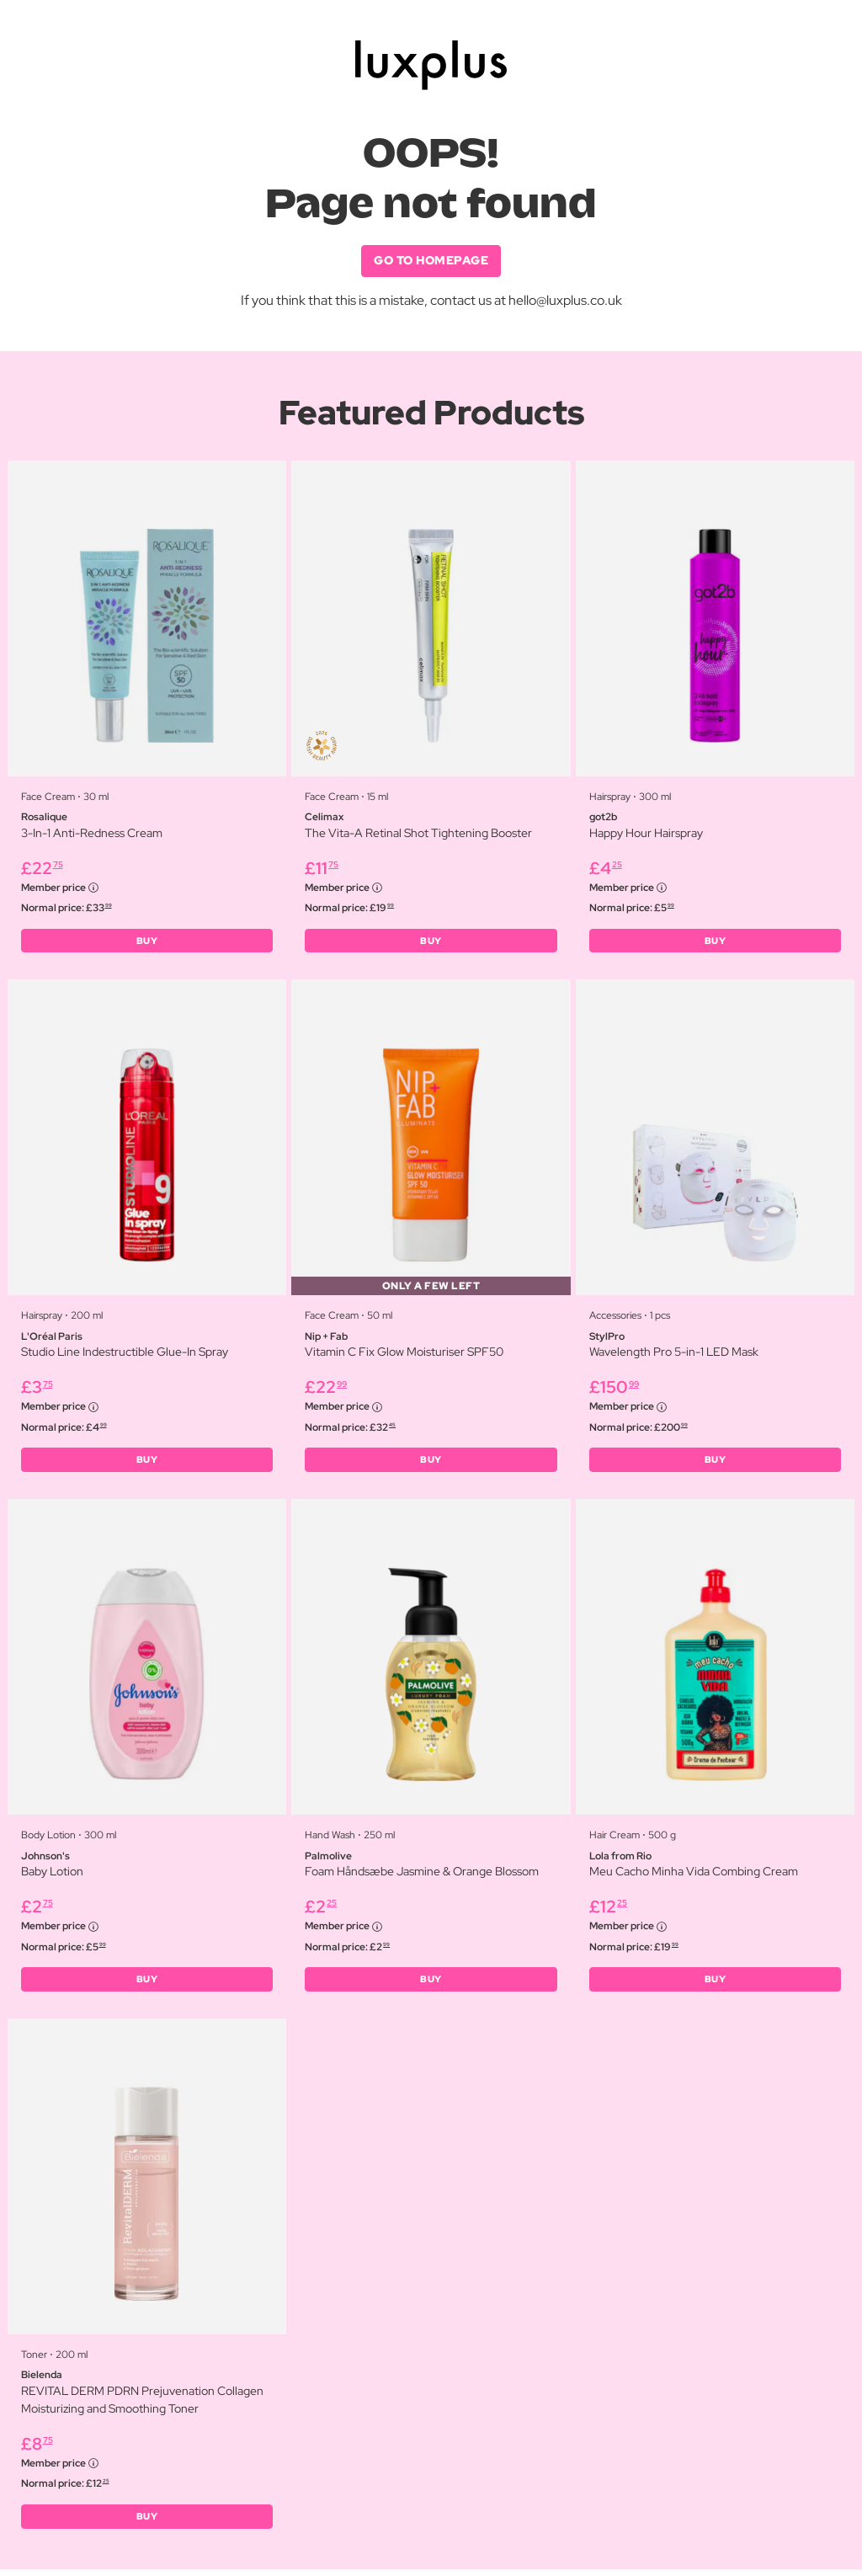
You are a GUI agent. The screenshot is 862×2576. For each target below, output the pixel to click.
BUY (147, 942)
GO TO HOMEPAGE (431, 261)
